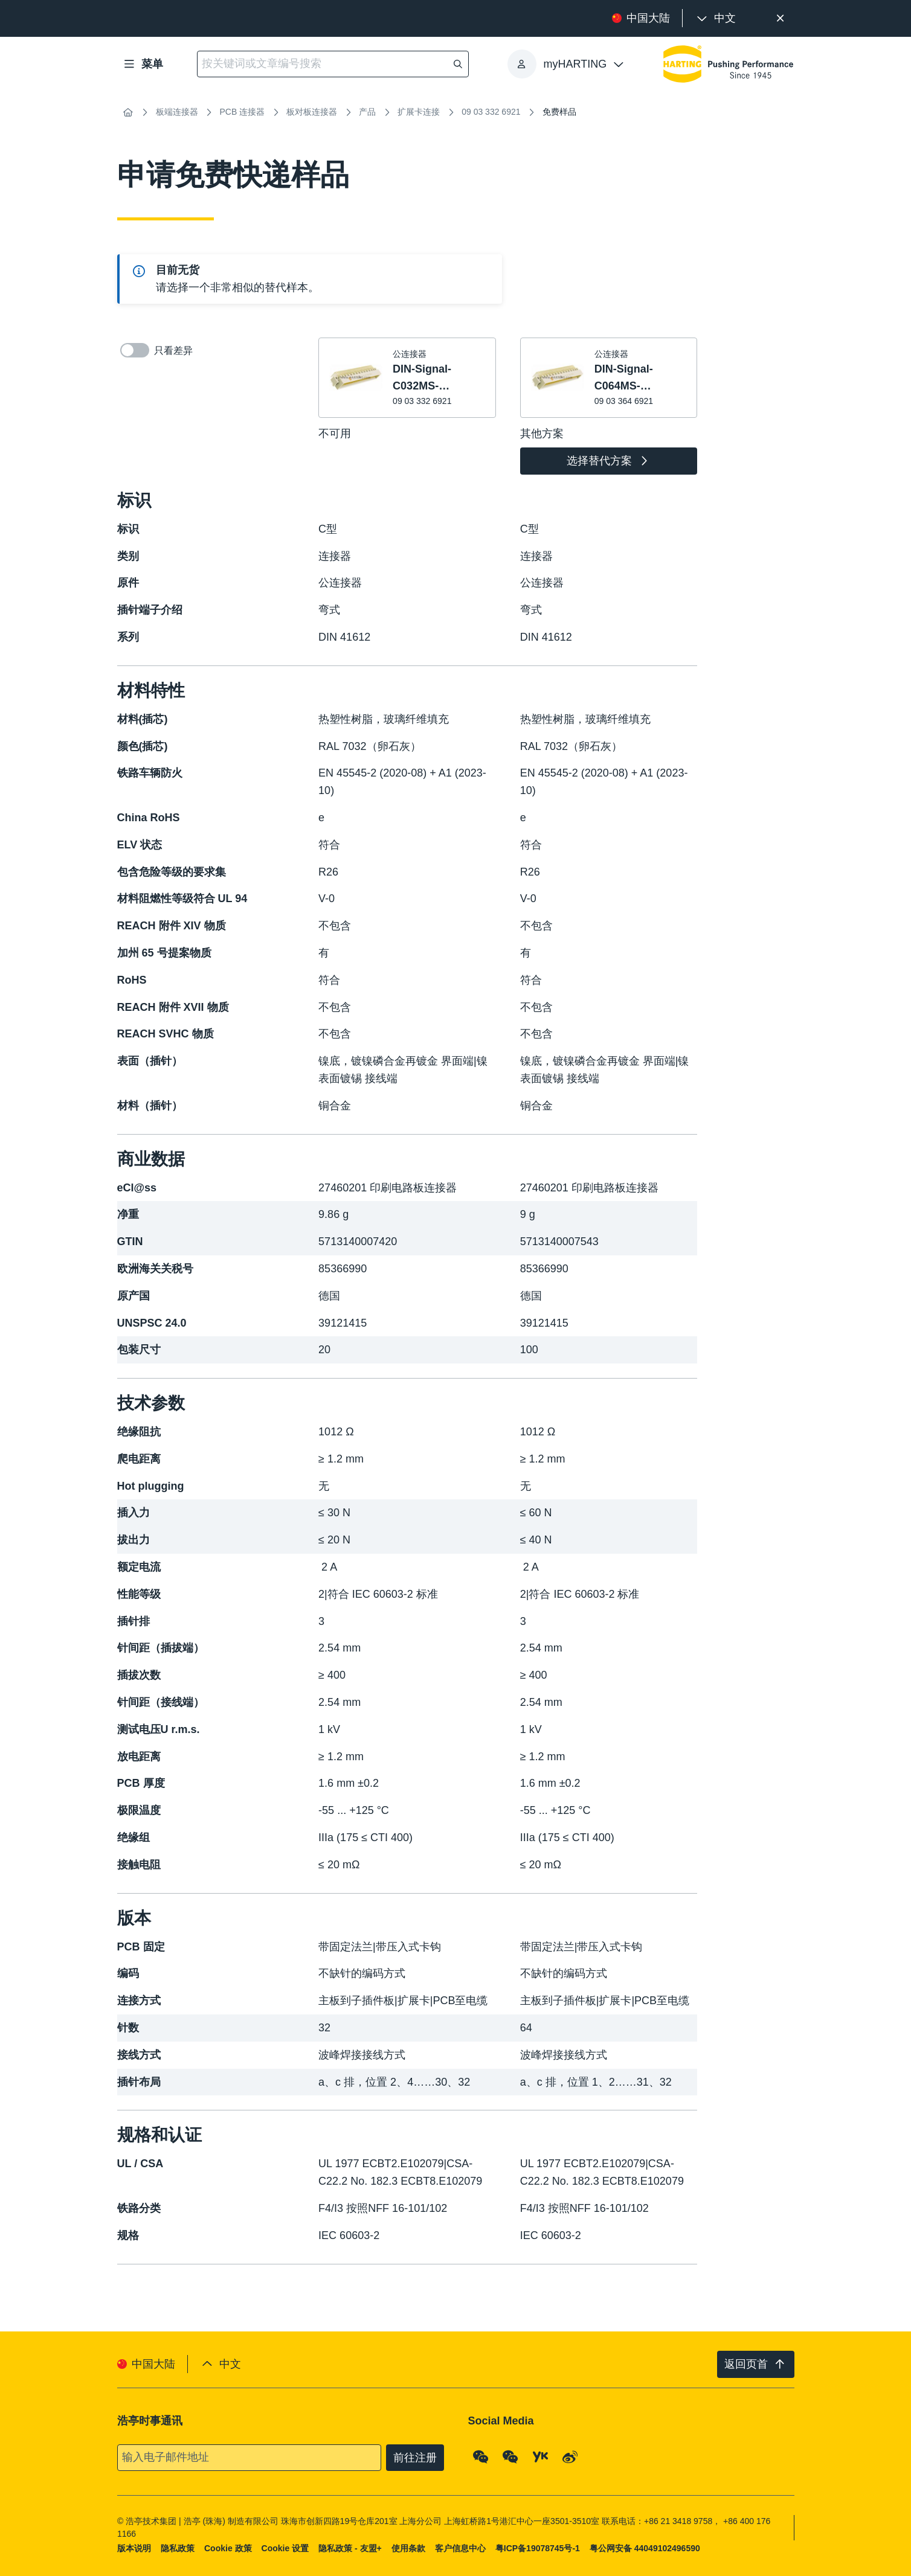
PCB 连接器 (242, 112)
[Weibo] (570, 2456)
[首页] (128, 112)
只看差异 (156, 350)
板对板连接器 (311, 112)
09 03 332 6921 (491, 112)
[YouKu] (540, 2456)
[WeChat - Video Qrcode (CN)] (510, 2456)
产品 (367, 112)
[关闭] (780, 18)
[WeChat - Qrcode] (480, 2456)
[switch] (134, 350)
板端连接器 (177, 112)
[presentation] (715, 18)
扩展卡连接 (419, 112)
